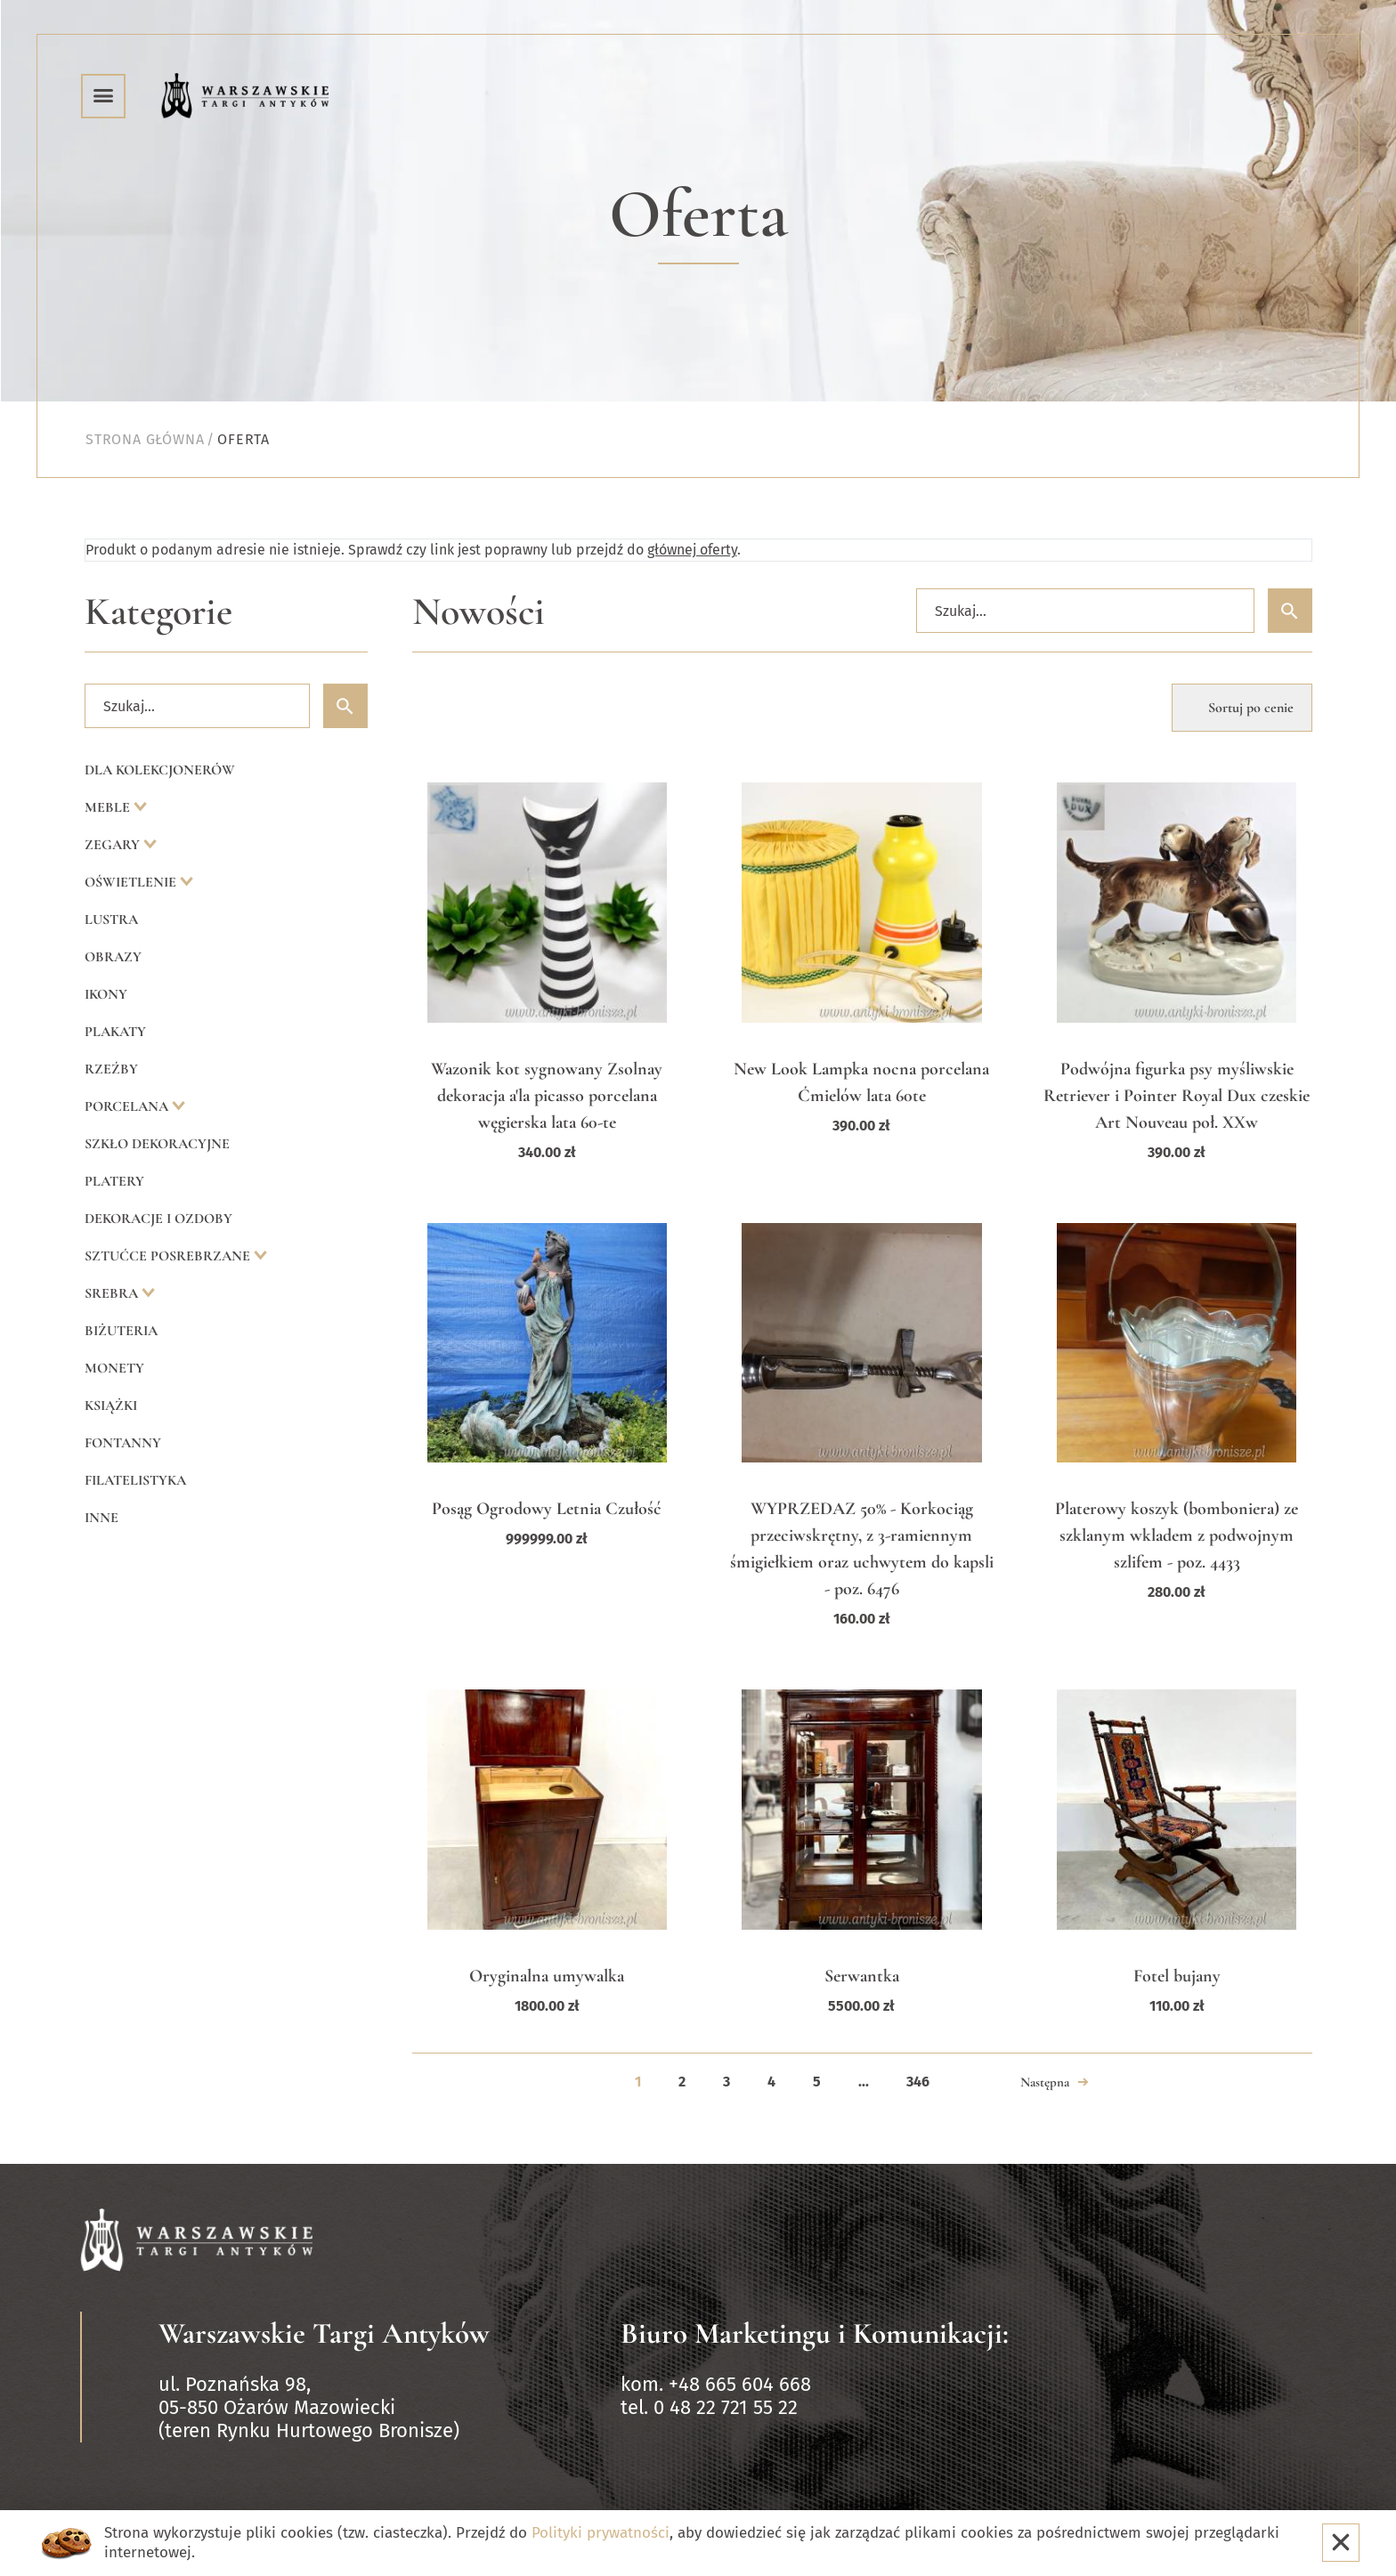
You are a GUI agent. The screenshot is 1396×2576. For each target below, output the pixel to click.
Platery (114, 1181)
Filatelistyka (135, 1480)
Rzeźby (111, 1069)
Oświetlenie (132, 882)
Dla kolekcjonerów (160, 770)
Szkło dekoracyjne (157, 1144)
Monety (114, 1368)
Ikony (106, 994)
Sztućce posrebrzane (169, 1256)
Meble (109, 807)
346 (917, 2081)
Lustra (111, 919)
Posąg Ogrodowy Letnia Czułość (546, 1508)
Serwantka (861, 1976)
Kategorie (158, 612)
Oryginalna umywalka (546, 1976)
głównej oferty (692, 549)
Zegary (114, 845)
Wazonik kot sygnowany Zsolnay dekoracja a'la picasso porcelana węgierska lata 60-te (546, 1095)
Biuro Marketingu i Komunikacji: (815, 2333)
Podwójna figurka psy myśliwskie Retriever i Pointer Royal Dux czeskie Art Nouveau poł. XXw (1176, 1095)
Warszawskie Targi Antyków (324, 2333)
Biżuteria (121, 1331)
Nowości (478, 612)
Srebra (113, 1293)
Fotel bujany (1177, 1976)
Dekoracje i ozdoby (158, 1218)
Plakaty (115, 1032)
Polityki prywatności (601, 2532)
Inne (101, 1518)
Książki (111, 1405)
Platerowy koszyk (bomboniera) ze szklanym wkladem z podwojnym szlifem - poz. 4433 (1176, 1535)
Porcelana (128, 1106)
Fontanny (123, 1443)
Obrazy (113, 957)
